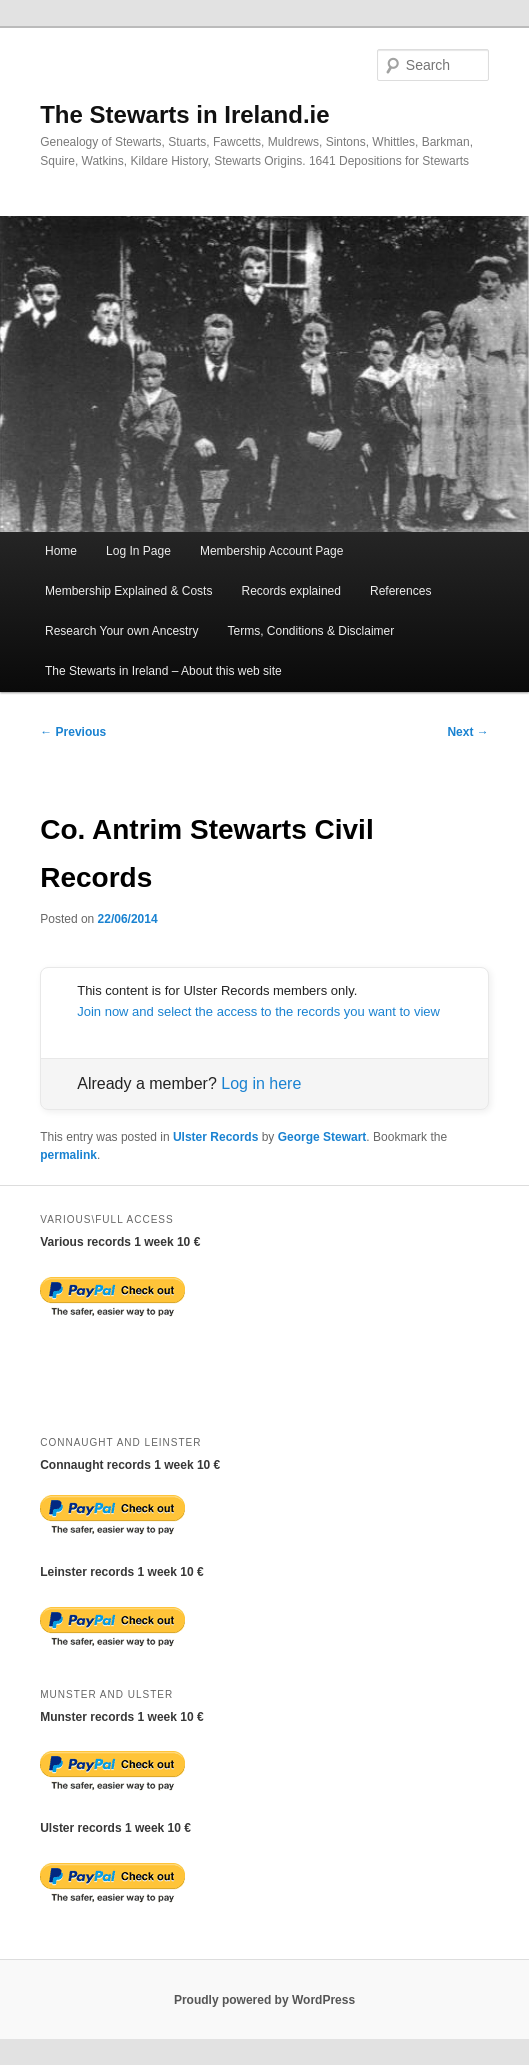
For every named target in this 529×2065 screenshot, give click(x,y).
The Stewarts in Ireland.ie (184, 114)
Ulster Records (215, 1137)
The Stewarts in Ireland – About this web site (163, 671)
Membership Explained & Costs (128, 591)
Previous (73, 732)
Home (61, 551)
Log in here (261, 1083)
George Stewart (322, 1137)
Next (467, 732)
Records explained (291, 591)
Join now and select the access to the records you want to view (258, 1011)
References (400, 591)
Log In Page (138, 551)
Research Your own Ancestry (121, 631)
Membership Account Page (271, 551)
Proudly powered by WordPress (264, 2000)
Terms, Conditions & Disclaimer (311, 631)
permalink (68, 1155)
